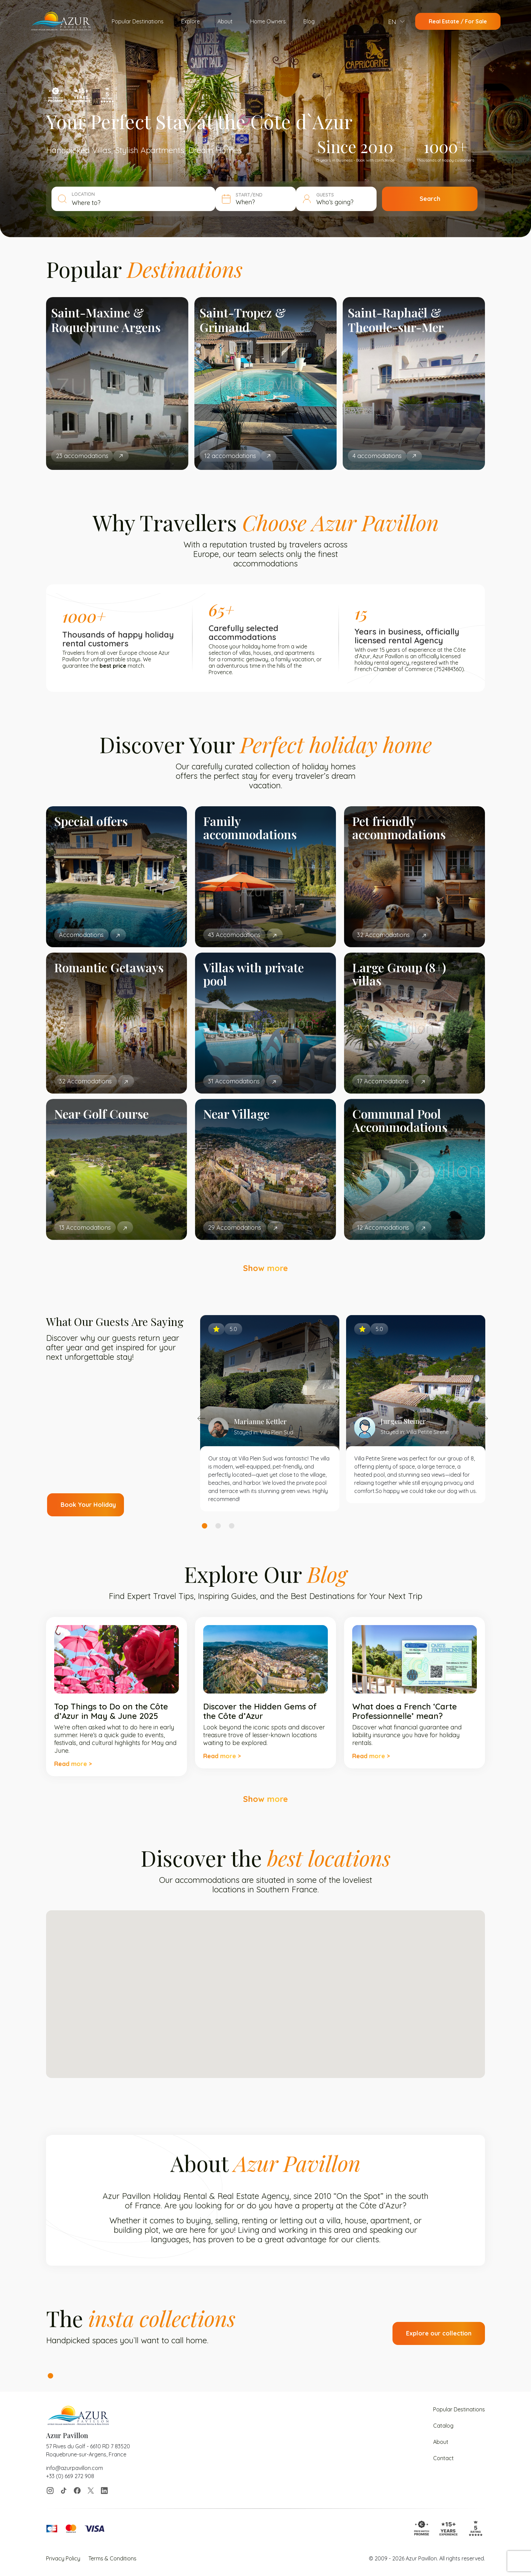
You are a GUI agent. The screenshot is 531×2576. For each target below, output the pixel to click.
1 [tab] (204, 1526)
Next (483, 1418)
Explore (190, 21)
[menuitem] (396, 21)
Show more (265, 1268)
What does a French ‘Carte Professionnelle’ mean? (404, 1711)
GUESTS (325, 195)
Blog (309, 21)
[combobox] (141, 202)
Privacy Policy (63, 2558)
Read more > (73, 1764)
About (225, 21)
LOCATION (83, 194)
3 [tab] (231, 1526)
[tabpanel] (269, 1413)
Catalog (443, 2425)
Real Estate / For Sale (458, 21)
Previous (201, 1418)
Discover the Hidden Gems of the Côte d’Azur (260, 1711)
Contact (443, 2458)
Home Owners (268, 21)
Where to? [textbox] (86, 202)
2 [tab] (218, 1526)
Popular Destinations (138, 21)
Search (430, 199)
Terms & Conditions (112, 2558)
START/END (249, 195)
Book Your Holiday (88, 1505)
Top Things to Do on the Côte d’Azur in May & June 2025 (111, 1711)
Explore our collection (438, 2333)
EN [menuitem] (392, 21)
